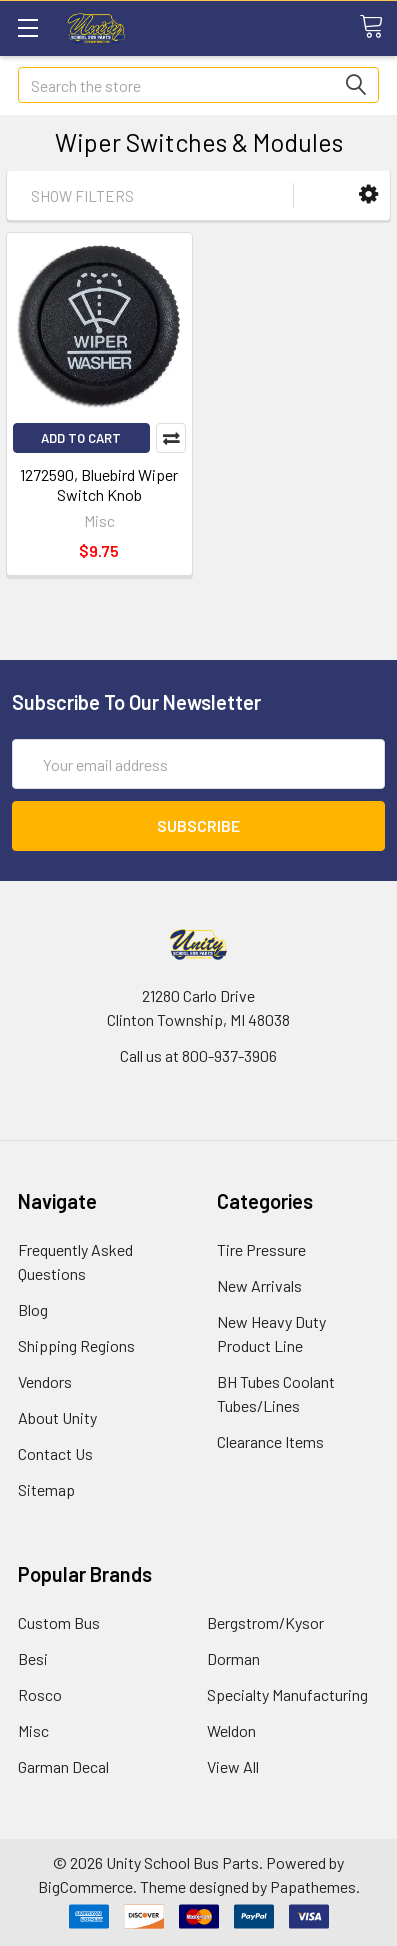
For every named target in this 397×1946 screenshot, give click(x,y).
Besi (33, 1658)
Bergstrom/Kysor (265, 1622)
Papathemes (313, 1886)
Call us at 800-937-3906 (198, 1055)
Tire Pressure (261, 1249)
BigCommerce (85, 1886)
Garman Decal (63, 1766)
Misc (33, 1730)
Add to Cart (81, 438)
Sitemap (46, 1489)
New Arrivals (259, 1285)
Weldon (231, 1730)
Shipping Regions (76, 1345)
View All (233, 1766)
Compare (171, 438)
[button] (368, 194)
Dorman (233, 1658)
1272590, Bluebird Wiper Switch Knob (99, 484)
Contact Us (55, 1453)
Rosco (40, 1694)
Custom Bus (59, 1622)
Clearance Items (270, 1441)
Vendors (45, 1381)
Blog (33, 1309)
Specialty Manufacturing (287, 1694)
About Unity (57, 1417)
